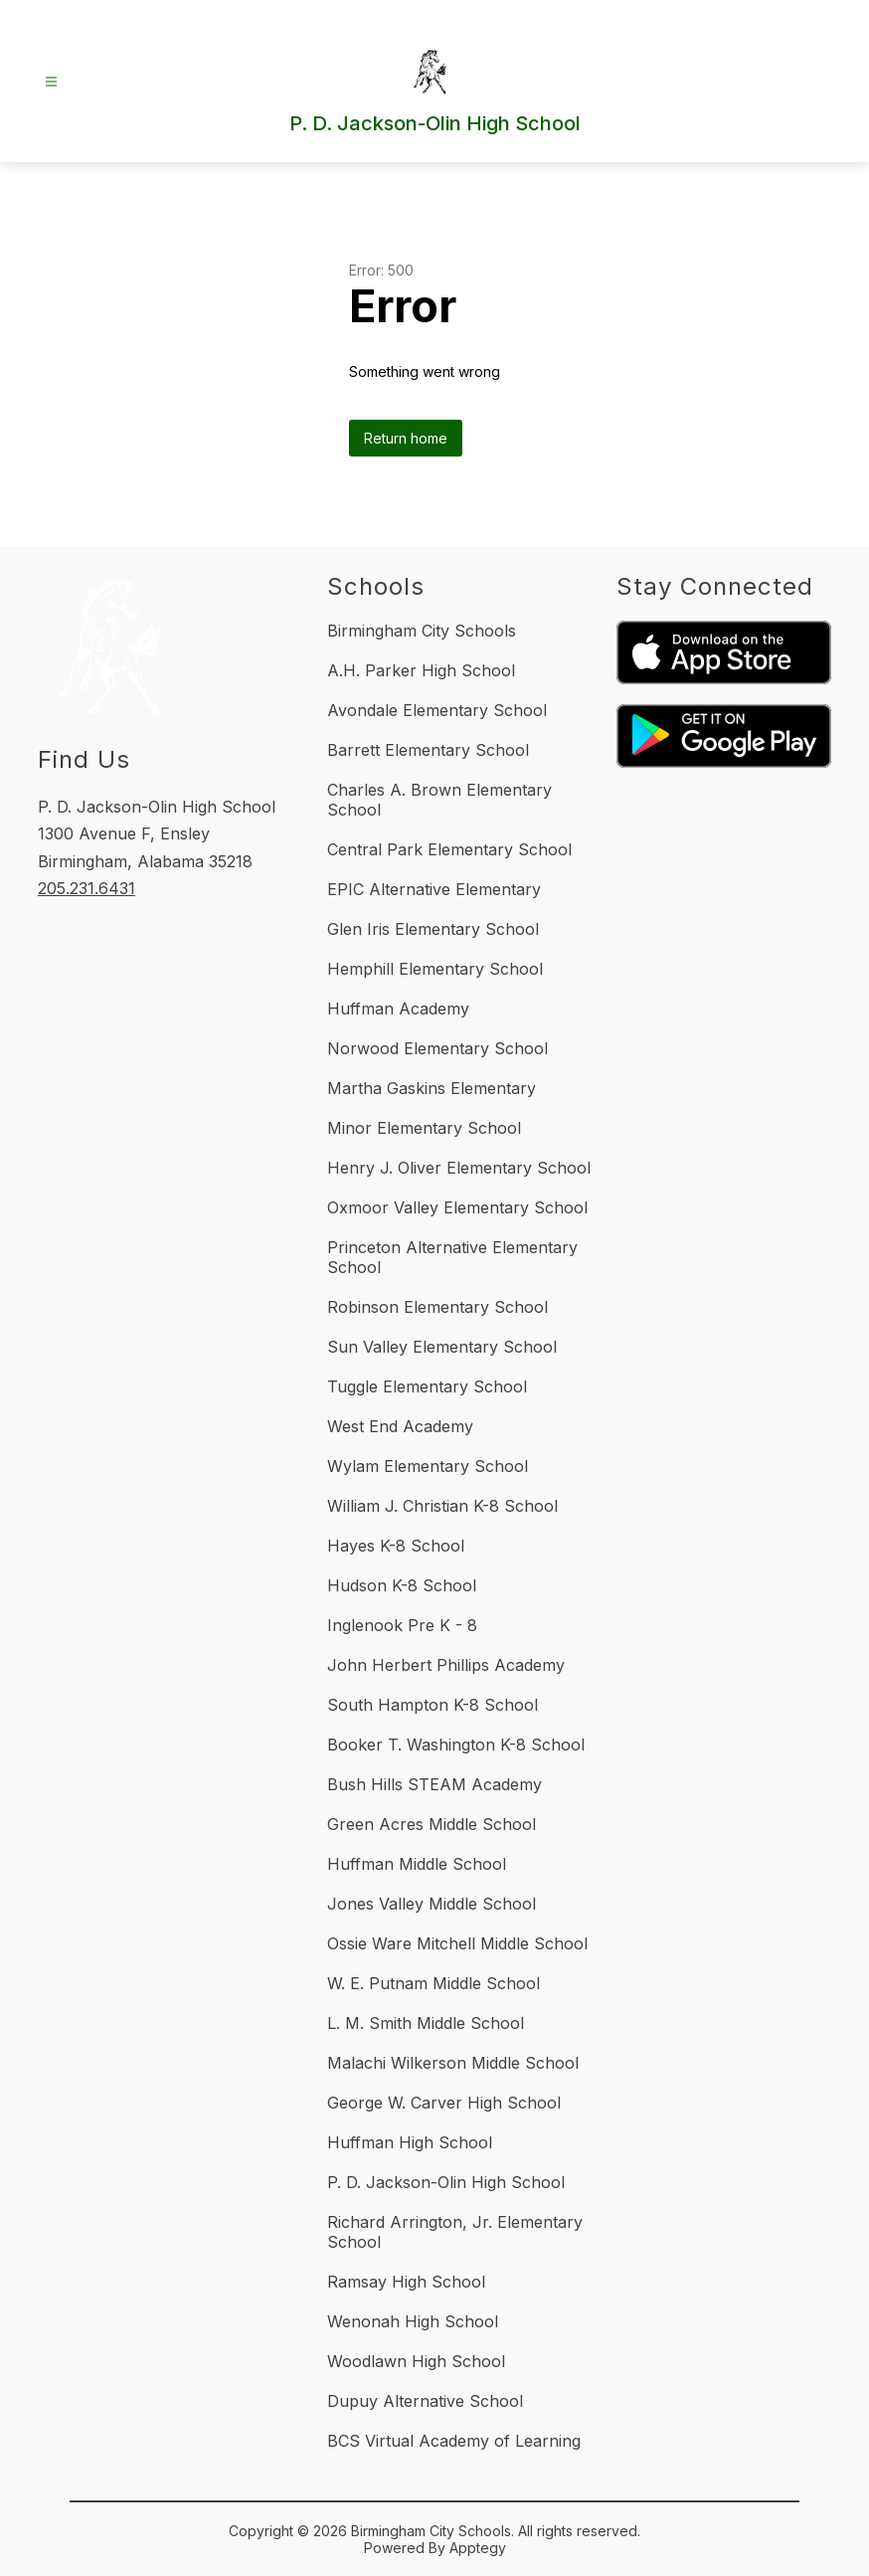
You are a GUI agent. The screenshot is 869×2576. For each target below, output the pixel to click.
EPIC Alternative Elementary (434, 889)
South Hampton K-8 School (432, 1705)
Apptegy (477, 2547)
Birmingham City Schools (421, 631)
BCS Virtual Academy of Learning (454, 2441)
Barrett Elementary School (428, 750)
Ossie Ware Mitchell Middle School (457, 1943)
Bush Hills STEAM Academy (434, 1784)
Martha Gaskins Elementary (431, 1088)
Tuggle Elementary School (427, 1386)
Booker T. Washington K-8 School (456, 1744)
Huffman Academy (398, 1008)
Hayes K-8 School (395, 1546)
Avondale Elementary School (437, 710)
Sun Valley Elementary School (442, 1347)
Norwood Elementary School (437, 1048)
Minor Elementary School (424, 1128)
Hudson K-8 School (401, 1585)
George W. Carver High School (444, 2103)
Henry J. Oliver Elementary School (459, 1168)
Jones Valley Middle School (431, 1904)
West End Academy (400, 1426)
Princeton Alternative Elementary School (452, 1257)
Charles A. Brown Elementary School (439, 800)
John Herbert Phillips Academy (446, 1665)
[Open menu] (51, 82)
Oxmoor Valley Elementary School (457, 1207)
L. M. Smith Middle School (425, 2023)
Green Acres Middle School (431, 1824)
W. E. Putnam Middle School (433, 1983)
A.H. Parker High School (421, 670)
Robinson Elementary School (437, 1307)
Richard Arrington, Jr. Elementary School (455, 2232)
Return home (405, 438)
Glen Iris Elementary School (433, 929)
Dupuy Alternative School (425, 2401)
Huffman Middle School (416, 1864)
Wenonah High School (412, 2321)
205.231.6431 (86, 888)
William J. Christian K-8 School (442, 1506)
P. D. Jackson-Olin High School (446, 2182)
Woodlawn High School (416, 2361)
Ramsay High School (406, 2282)
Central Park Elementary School (449, 849)
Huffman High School (409, 2142)
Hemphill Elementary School (435, 969)
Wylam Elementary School (427, 1466)
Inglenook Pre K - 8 (402, 1625)
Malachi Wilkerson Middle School (453, 2063)
